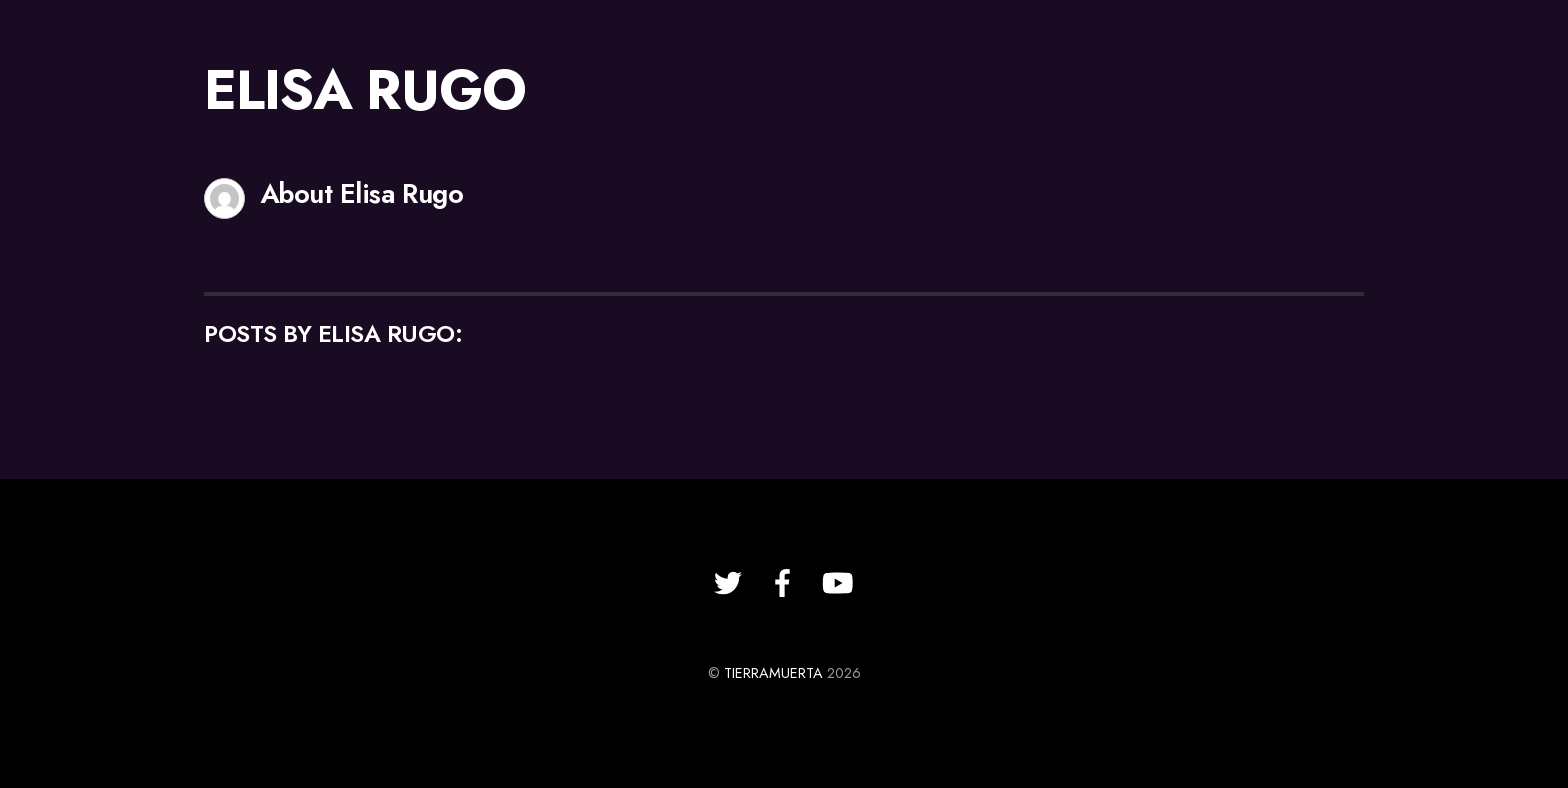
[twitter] (728, 583)
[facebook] (783, 583)
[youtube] (838, 583)
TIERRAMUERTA (773, 673)
